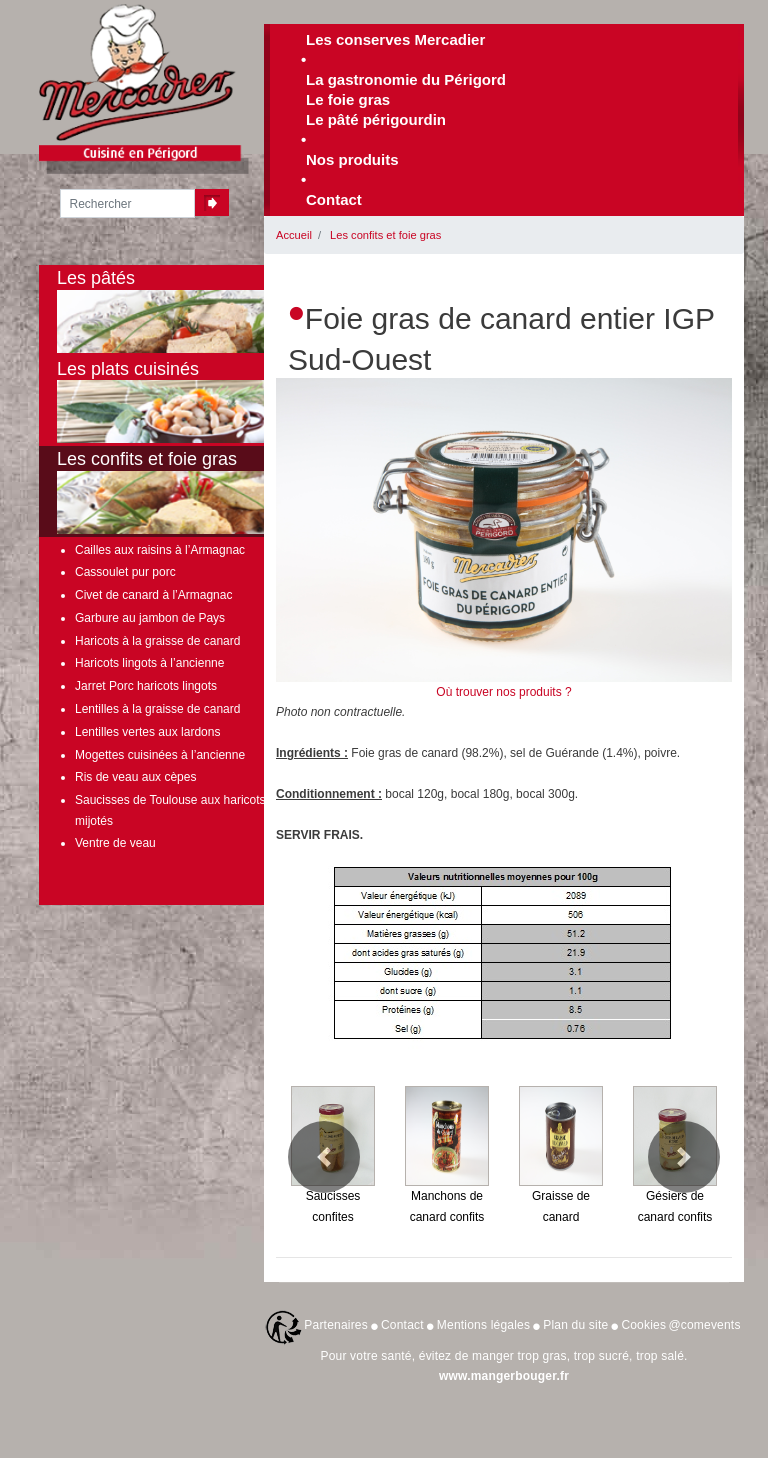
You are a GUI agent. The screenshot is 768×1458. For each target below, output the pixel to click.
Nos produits (352, 159)
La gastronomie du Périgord (406, 79)
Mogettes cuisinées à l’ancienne (160, 755)
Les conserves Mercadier (395, 39)
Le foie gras (348, 99)
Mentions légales (483, 1325)
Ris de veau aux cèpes (135, 777)
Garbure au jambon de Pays (150, 618)
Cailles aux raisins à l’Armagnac (160, 550)
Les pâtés (189, 310)
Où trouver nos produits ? (503, 692)
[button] (324, 1157)
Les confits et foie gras (385, 235)
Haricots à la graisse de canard (157, 641)
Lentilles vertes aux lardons (147, 732)
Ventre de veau (115, 843)
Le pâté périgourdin (376, 119)
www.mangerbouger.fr (504, 1376)
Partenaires (336, 1325)
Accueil (294, 235)
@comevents (704, 1325)
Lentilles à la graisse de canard (157, 709)
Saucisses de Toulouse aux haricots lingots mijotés (189, 810)
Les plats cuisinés (189, 401)
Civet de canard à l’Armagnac (153, 595)
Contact (334, 199)
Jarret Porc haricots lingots (146, 686)
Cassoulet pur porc (125, 572)
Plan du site (575, 1325)
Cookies (643, 1325)
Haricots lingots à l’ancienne (149, 663)
